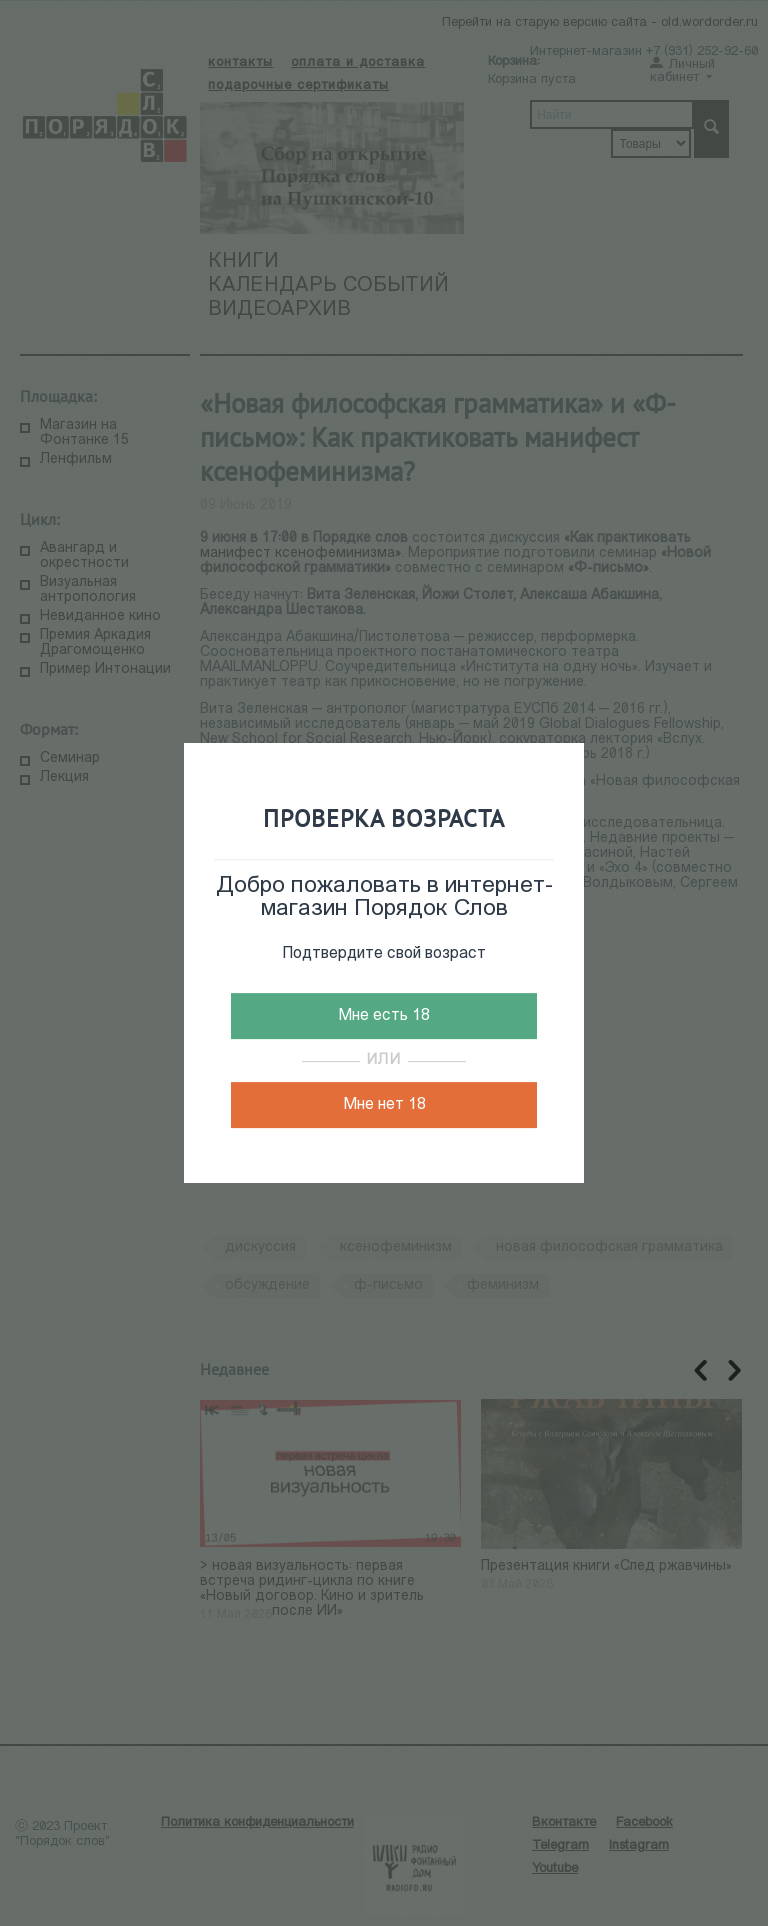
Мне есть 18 (384, 1016)
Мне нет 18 (384, 1105)
